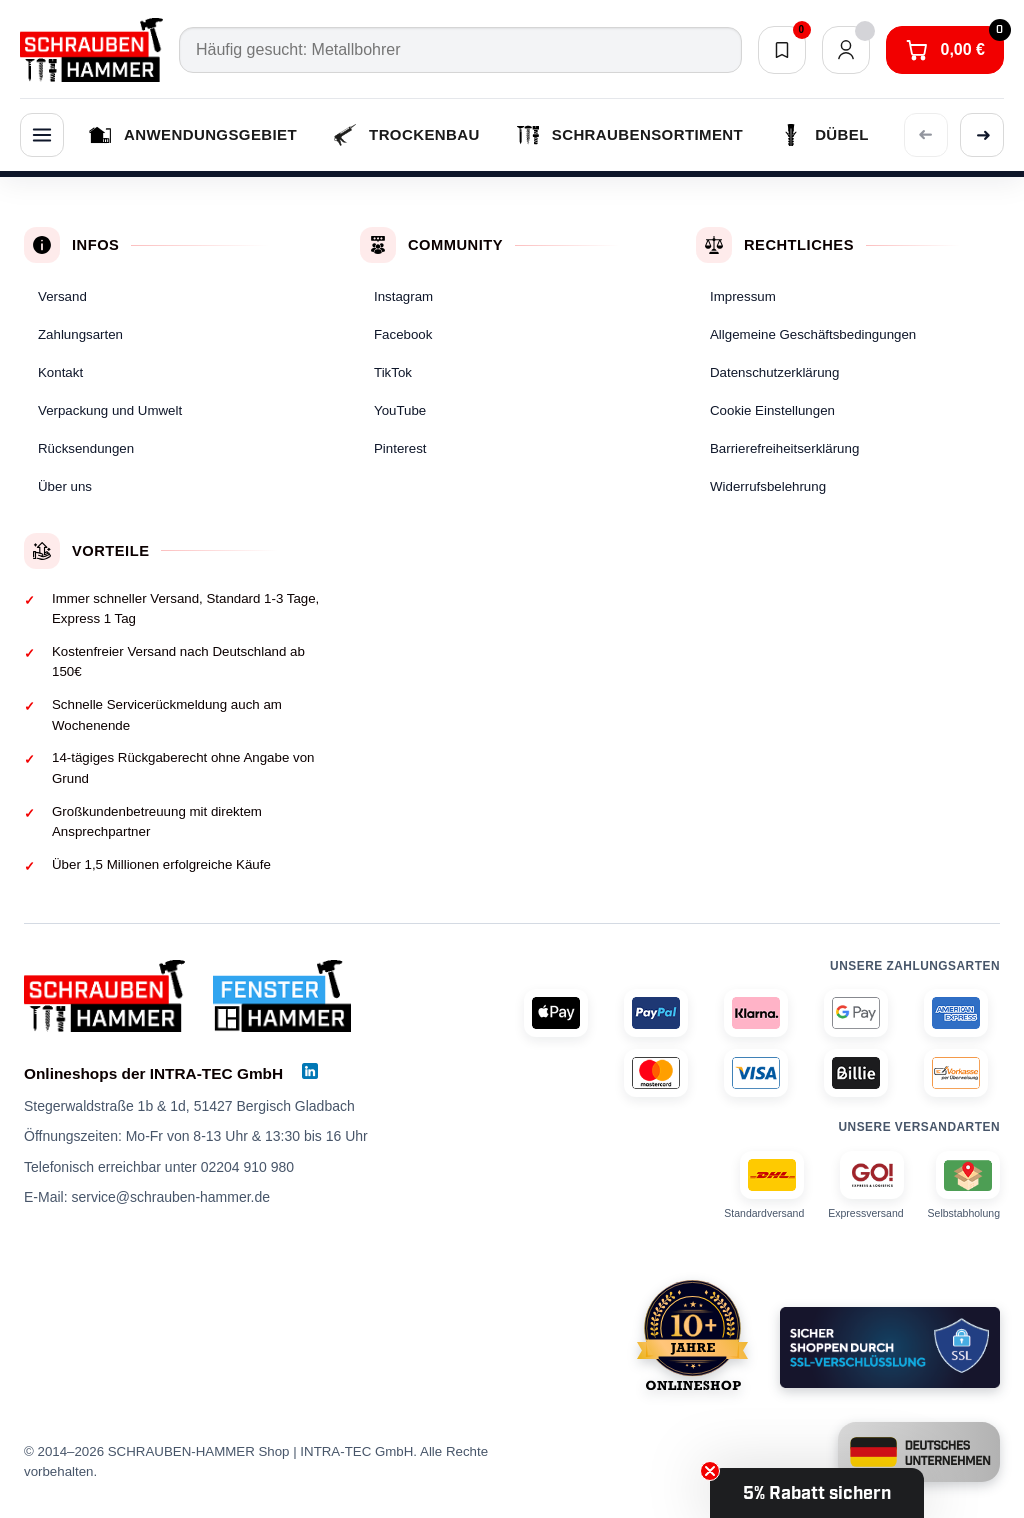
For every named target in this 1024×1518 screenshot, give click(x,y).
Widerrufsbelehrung (768, 486)
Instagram (403, 296)
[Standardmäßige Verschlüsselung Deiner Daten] (890, 1347)
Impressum (743, 296)
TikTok (393, 372)
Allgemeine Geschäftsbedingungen (813, 334)
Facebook (403, 334)
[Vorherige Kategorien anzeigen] (926, 135)
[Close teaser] (710, 1471)
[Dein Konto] (846, 50)
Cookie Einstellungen (772, 410)
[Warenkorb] (945, 50)
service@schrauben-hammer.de (170, 1197)
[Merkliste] (782, 50)
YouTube (400, 410)
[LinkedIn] (310, 1071)
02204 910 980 (247, 1167)
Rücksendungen (86, 448)
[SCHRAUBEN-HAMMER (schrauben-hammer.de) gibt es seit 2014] (692, 1335)
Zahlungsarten (80, 334)
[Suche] (460, 50)
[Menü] (42, 135)
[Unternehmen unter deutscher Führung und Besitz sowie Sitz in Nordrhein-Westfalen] (919, 1452)
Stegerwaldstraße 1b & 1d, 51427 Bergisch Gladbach (189, 1106)
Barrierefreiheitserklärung (784, 448)
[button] (817, 1493)
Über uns (65, 486)
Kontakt (60, 372)
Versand (62, 296)
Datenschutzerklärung (774, 372)
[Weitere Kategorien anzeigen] (982, 135)
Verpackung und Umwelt (110, 410)
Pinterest (400, 448)
